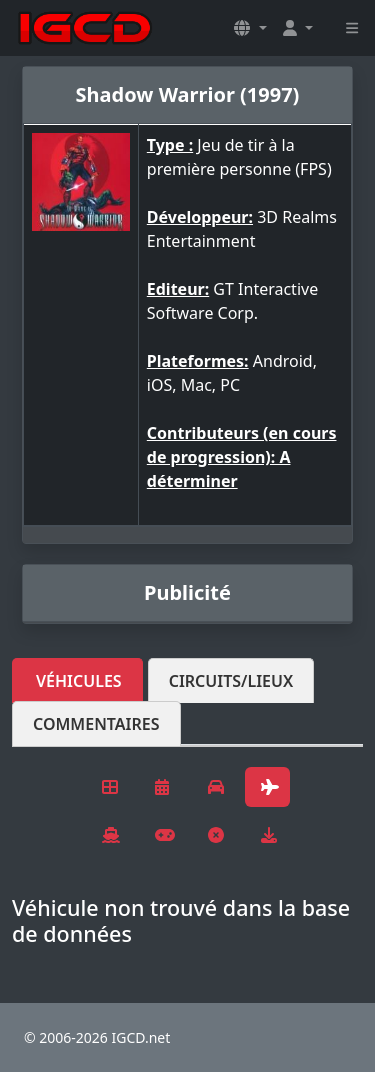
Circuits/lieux (231, 681)
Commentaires (96, 724)
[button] (250, 28)
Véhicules (79, 681)
